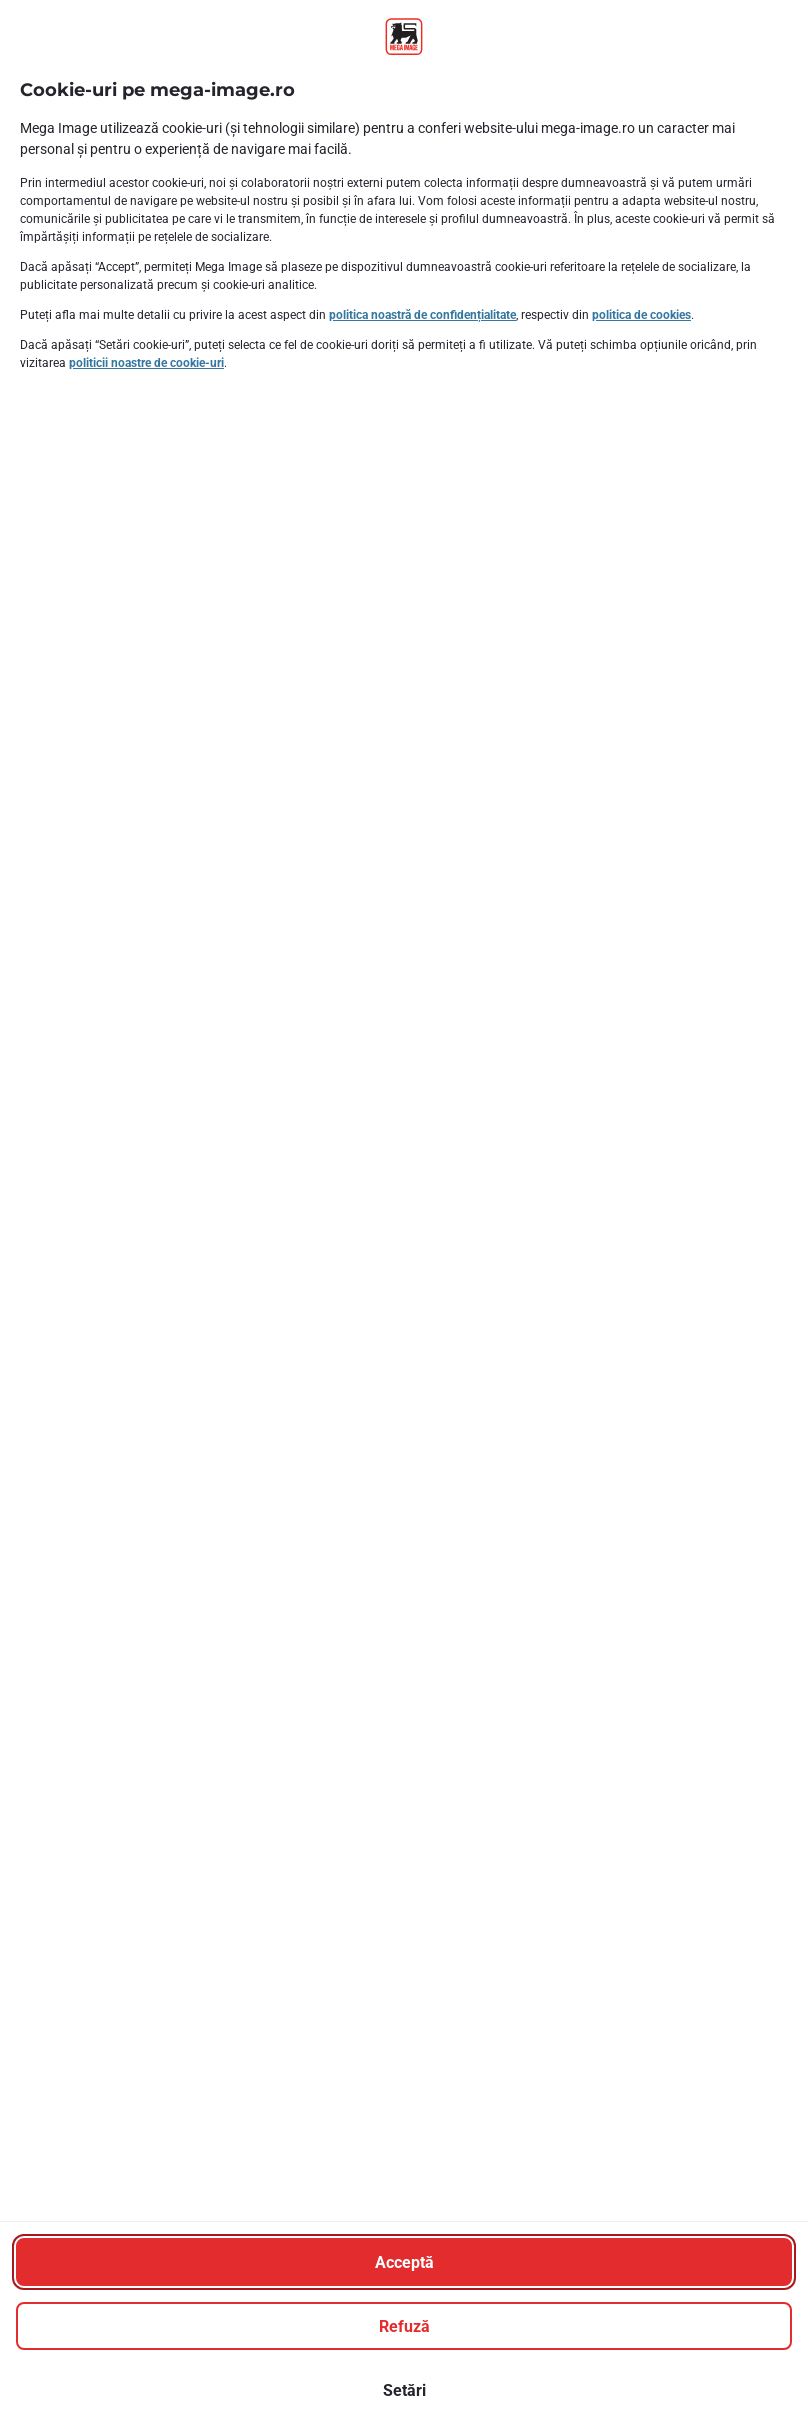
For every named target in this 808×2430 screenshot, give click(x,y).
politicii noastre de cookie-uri (146, 363)
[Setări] (404, 2390)
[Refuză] (404, 2326)
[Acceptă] (404, 2262)
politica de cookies (641, 315)
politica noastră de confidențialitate (422, 315)
